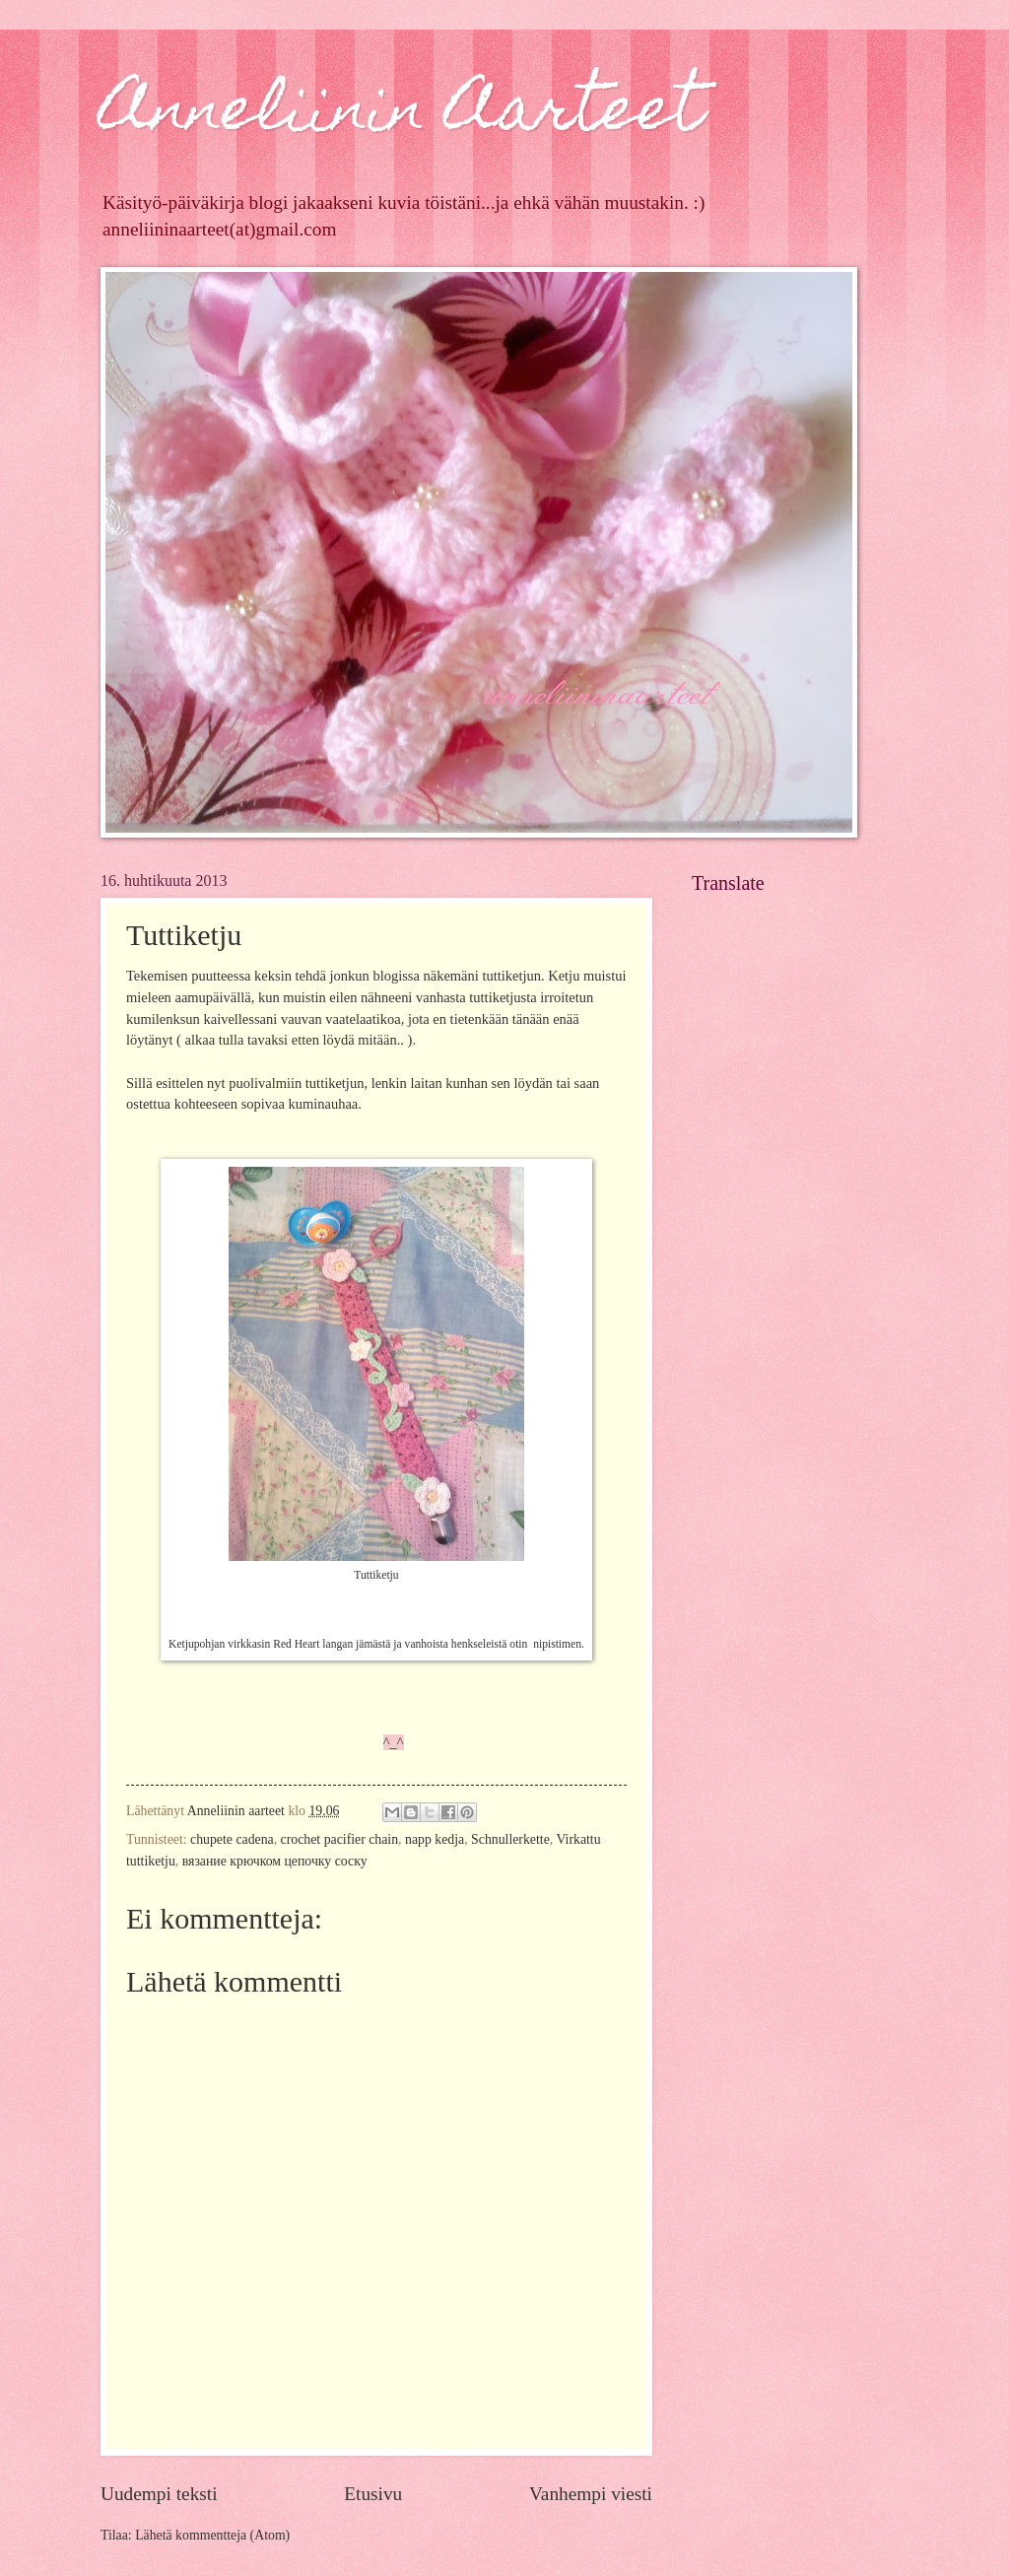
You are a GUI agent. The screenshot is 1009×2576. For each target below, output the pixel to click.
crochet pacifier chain (340, 1839)
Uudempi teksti (159, 2493)
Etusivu (373, 2493)
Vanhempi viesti (590, 2493)
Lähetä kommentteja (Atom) (212, 2535)
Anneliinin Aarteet (402, 114)
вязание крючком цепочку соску (275, 1861)
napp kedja (434, 1839)
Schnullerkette (510, 1839)
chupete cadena (232, 1839)
